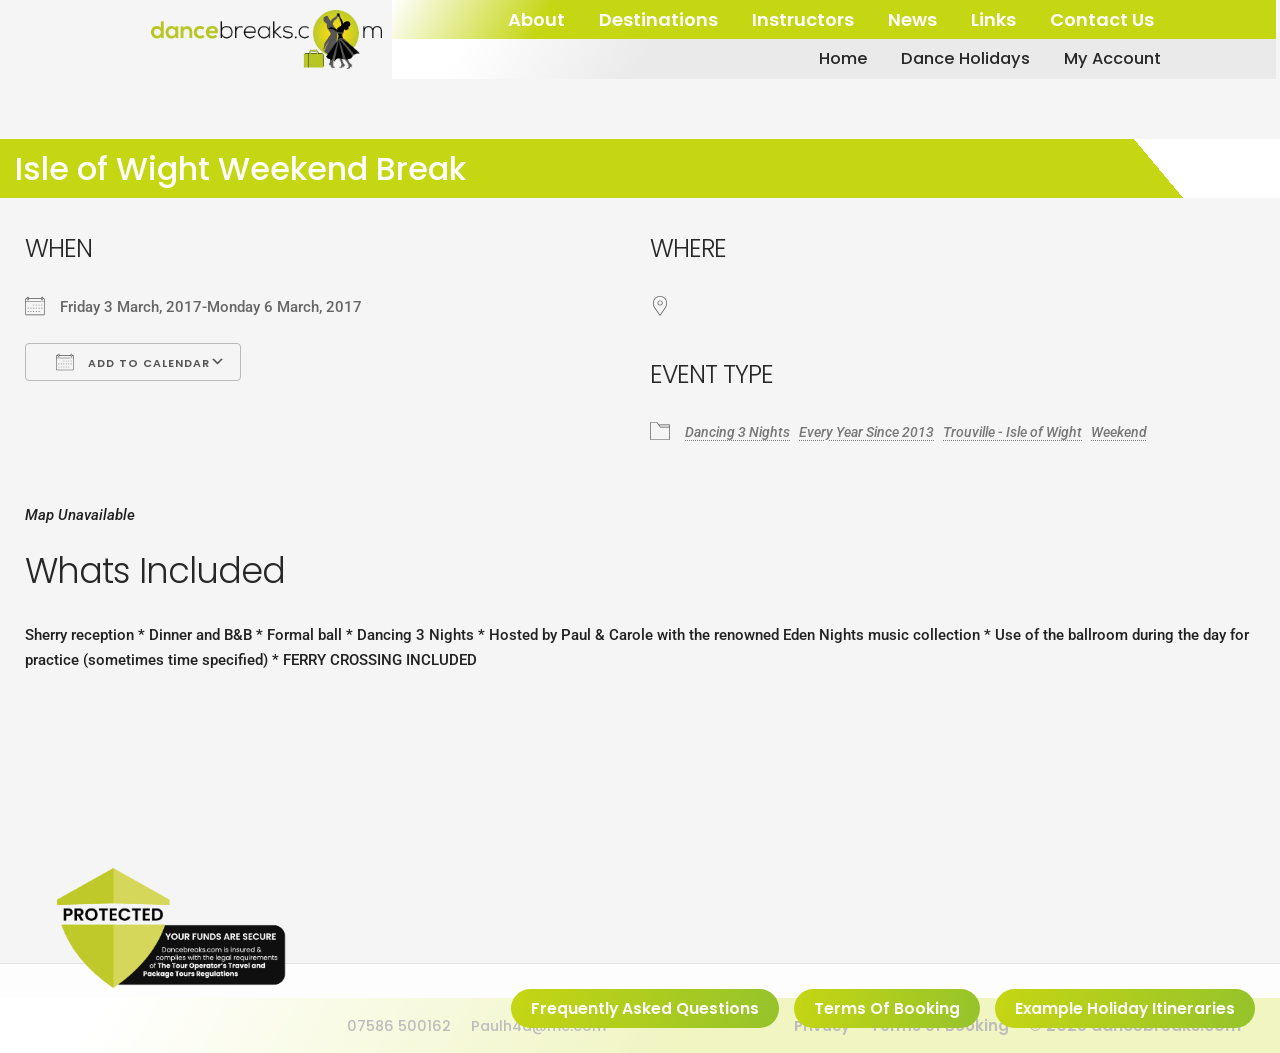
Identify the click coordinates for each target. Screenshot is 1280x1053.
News (912, 19)
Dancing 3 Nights (741, 431)
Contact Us (1102, 19)
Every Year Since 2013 (880, 431)
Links (993, 19)
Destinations (658, 19)
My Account (1100, 59)
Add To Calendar (133, 362)
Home (813, 59)
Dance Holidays (943, 59)
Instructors (803, 19)
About (536, 19)
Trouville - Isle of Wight (1038, 431)
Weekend (1153, 431)
